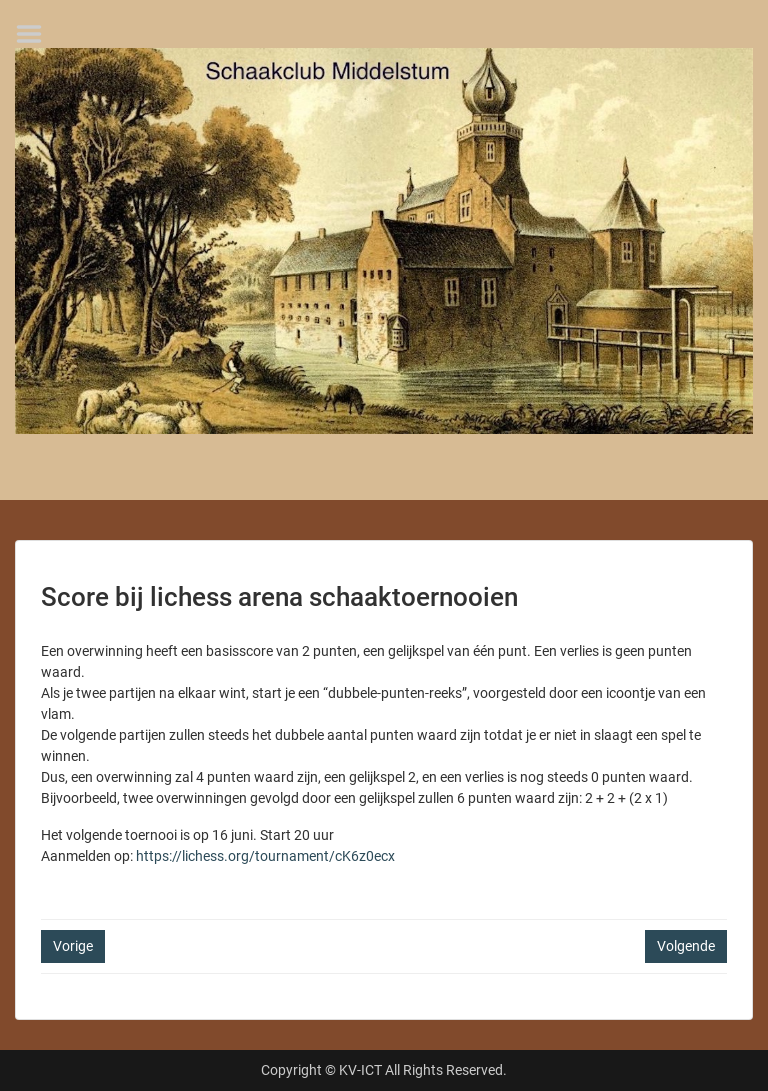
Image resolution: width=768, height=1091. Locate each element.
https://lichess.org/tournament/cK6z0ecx (265, 856)
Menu (36, 34)
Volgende (686, 946)
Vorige (73, 946)
